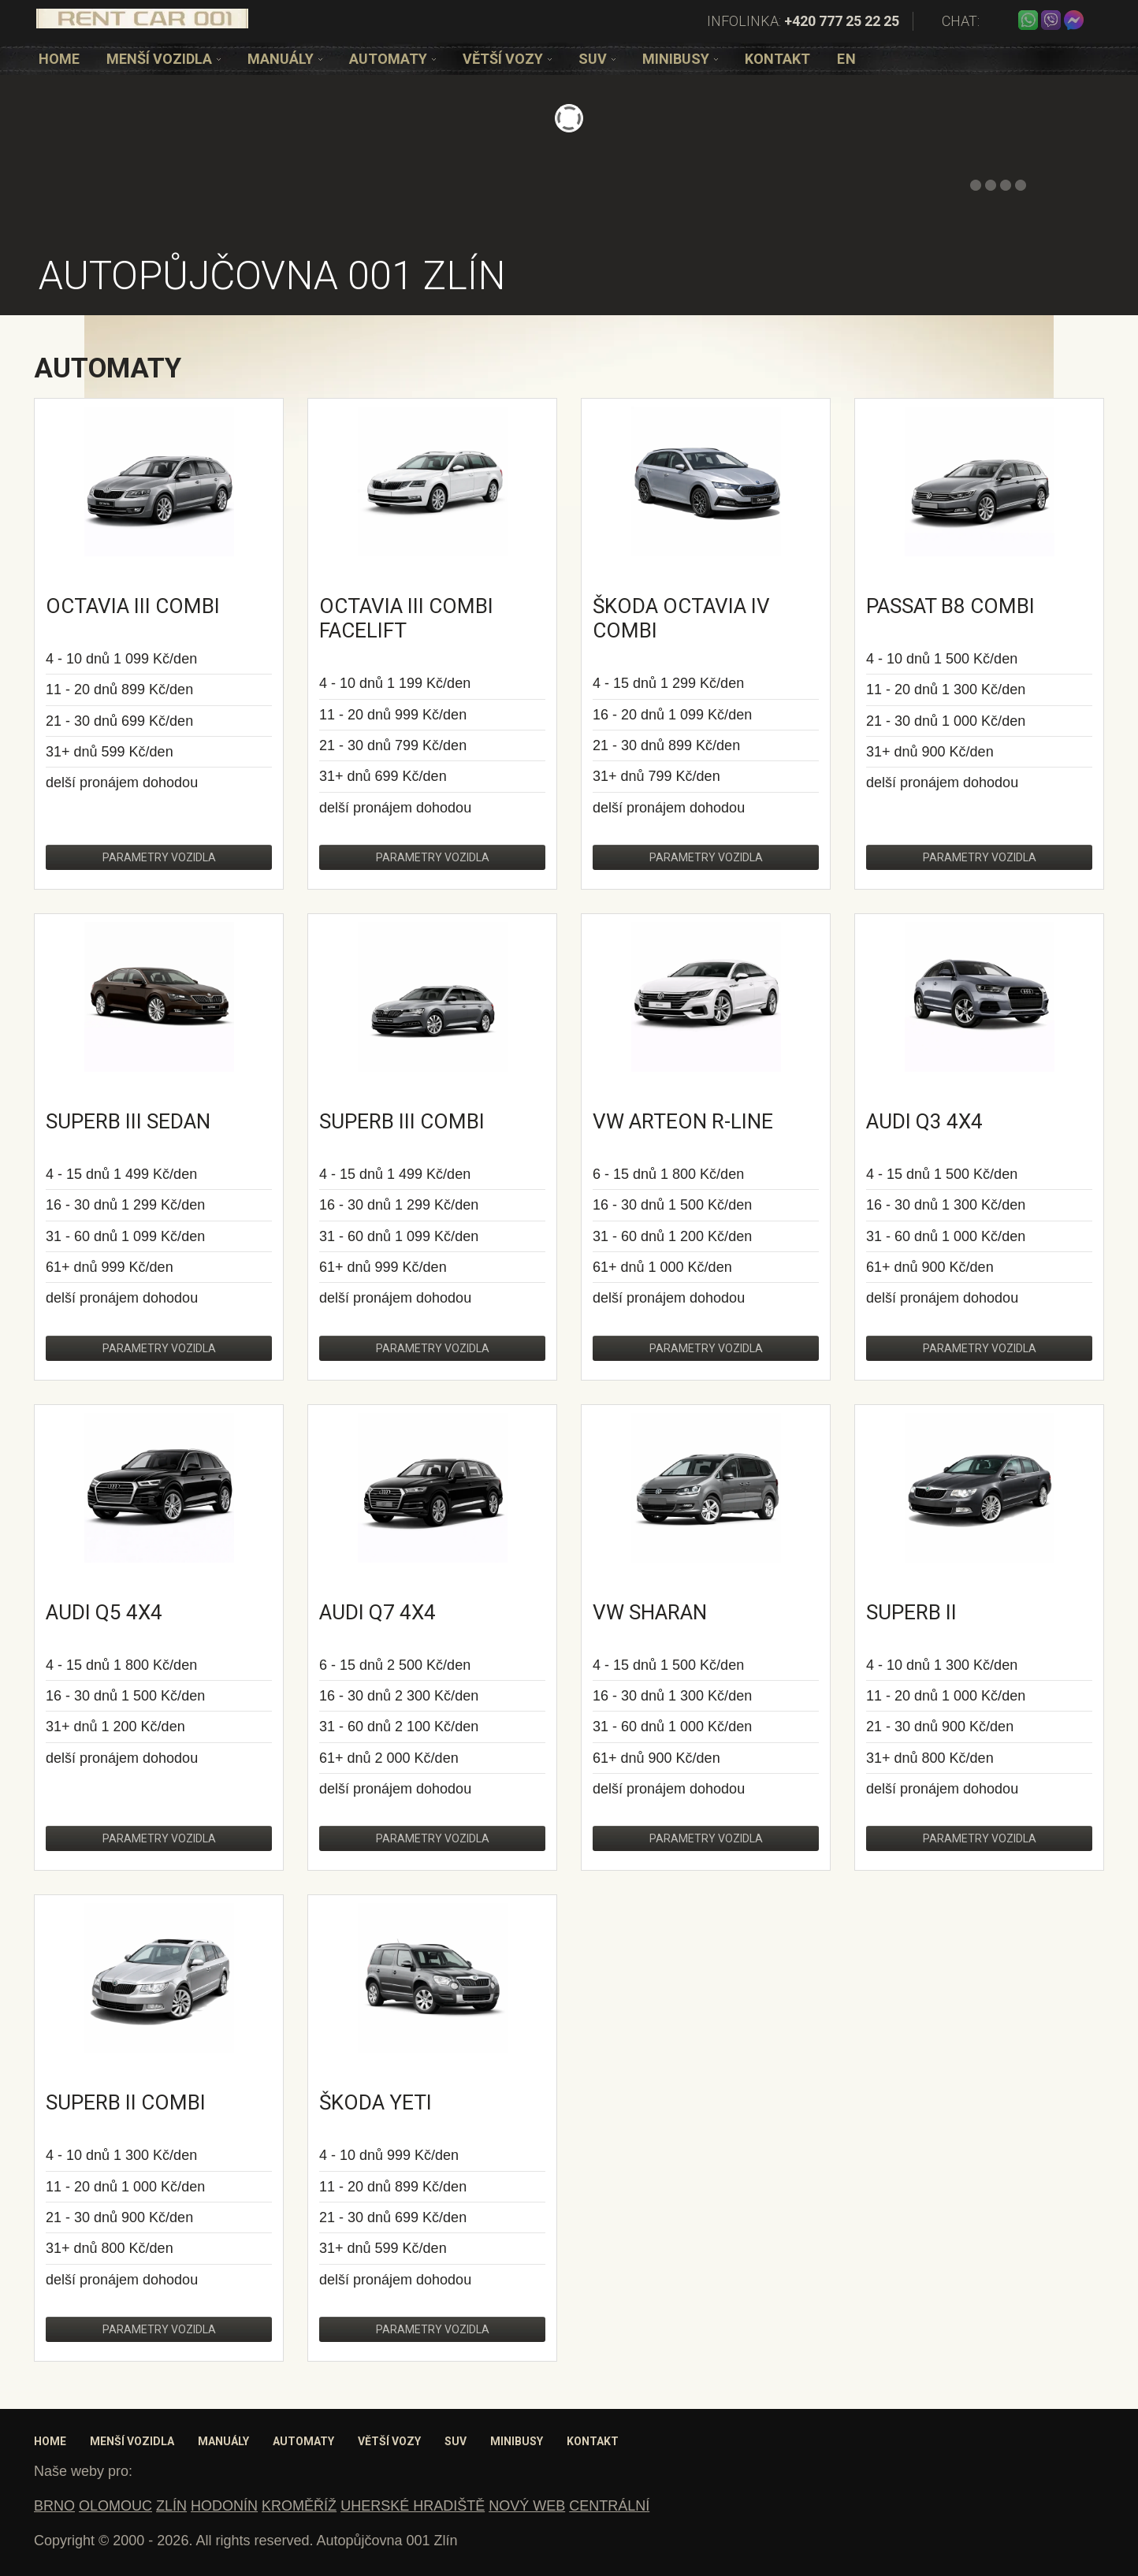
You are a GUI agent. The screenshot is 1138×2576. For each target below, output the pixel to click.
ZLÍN (171, 2506)
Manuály (284, 58)
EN (846, 58)
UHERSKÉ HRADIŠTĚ (412, 2506)
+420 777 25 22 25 (841, 21)
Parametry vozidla (159, 857)
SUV (596, 58)
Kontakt (777, 58)
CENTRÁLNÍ (609, 2506)
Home (59, 58)
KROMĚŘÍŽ (299, 2506)
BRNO (54, 2506)
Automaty (392, 58)
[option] (59, 59)
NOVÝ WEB (527, 2506)
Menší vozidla (163, 58)
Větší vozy (507, 58)
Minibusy (680, 58)
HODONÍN (224, 2506)
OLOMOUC (115, 2506)
